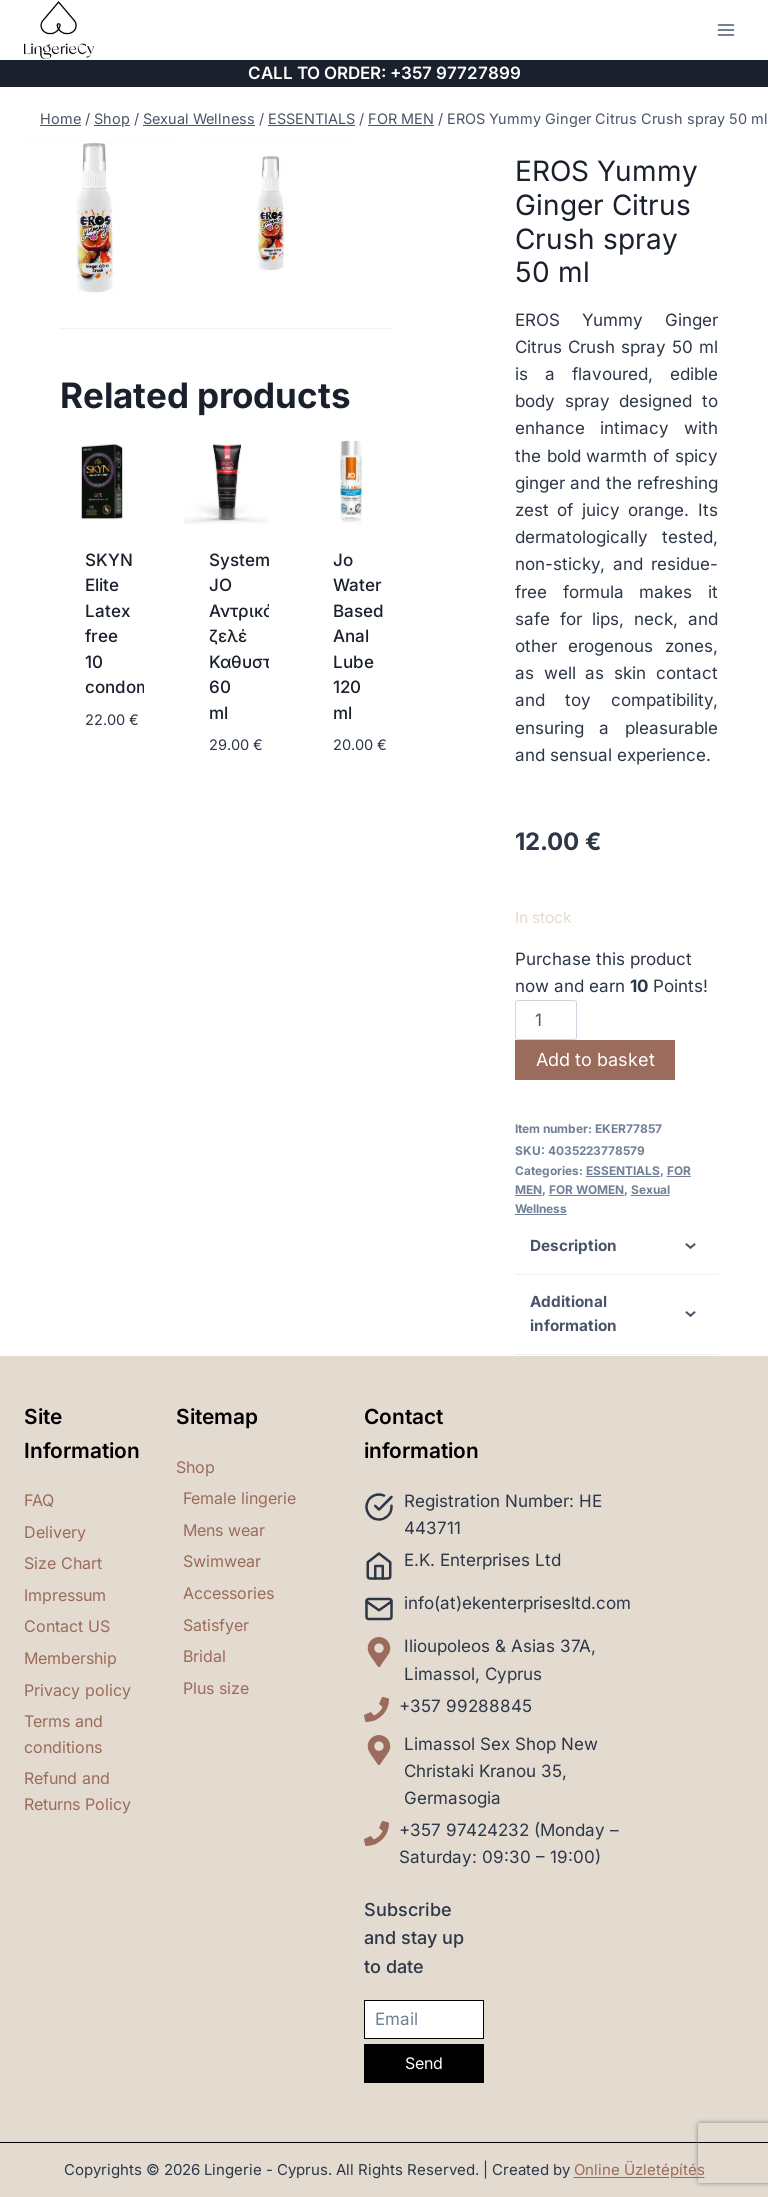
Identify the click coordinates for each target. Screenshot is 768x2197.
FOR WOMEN (586, 1189)
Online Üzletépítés (639, 2169)
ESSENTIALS (623, 1170)
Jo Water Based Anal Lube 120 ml (358, 636)
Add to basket (595, 1059)
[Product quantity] (546, 1020)
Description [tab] (616, 1246)
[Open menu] (725, 29)
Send (424, 2063)
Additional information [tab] (616, 1313)
